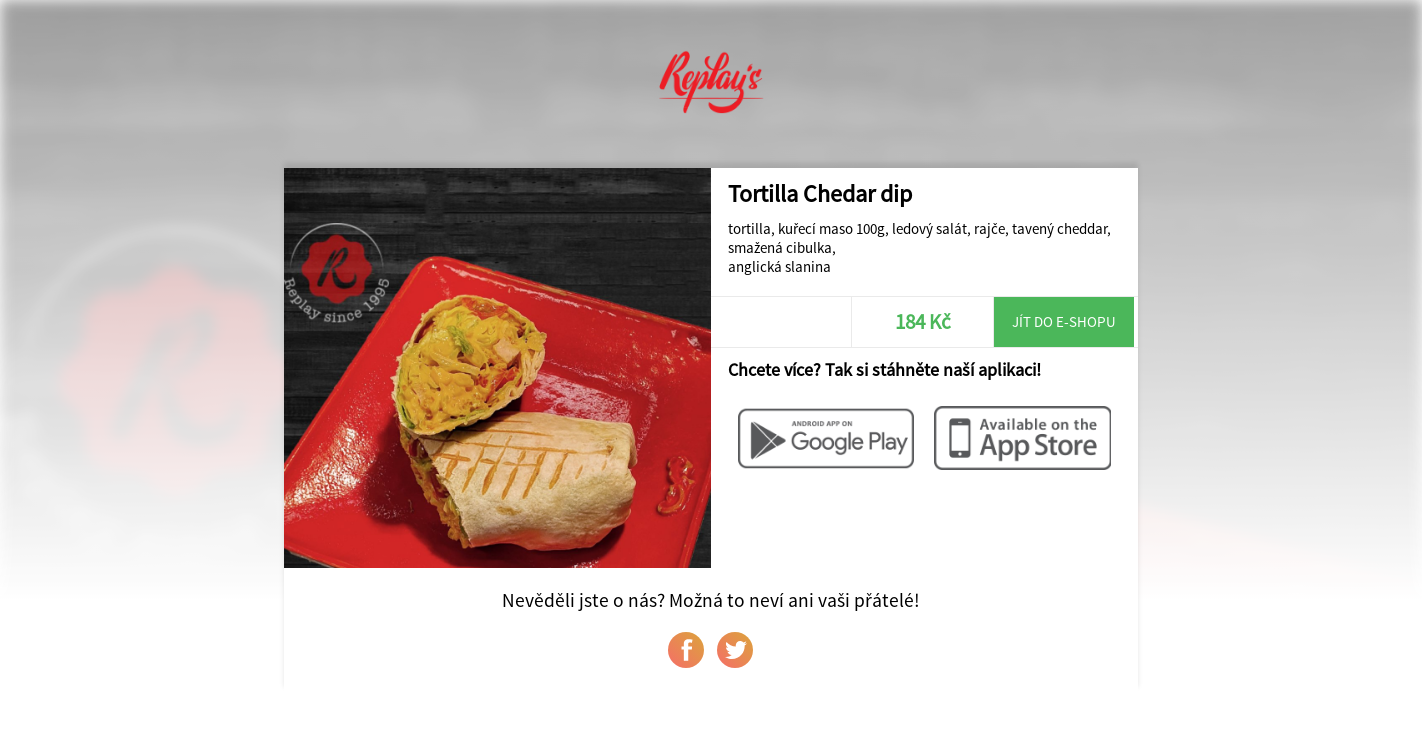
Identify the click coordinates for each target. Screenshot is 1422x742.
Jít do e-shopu (1064, 321)
